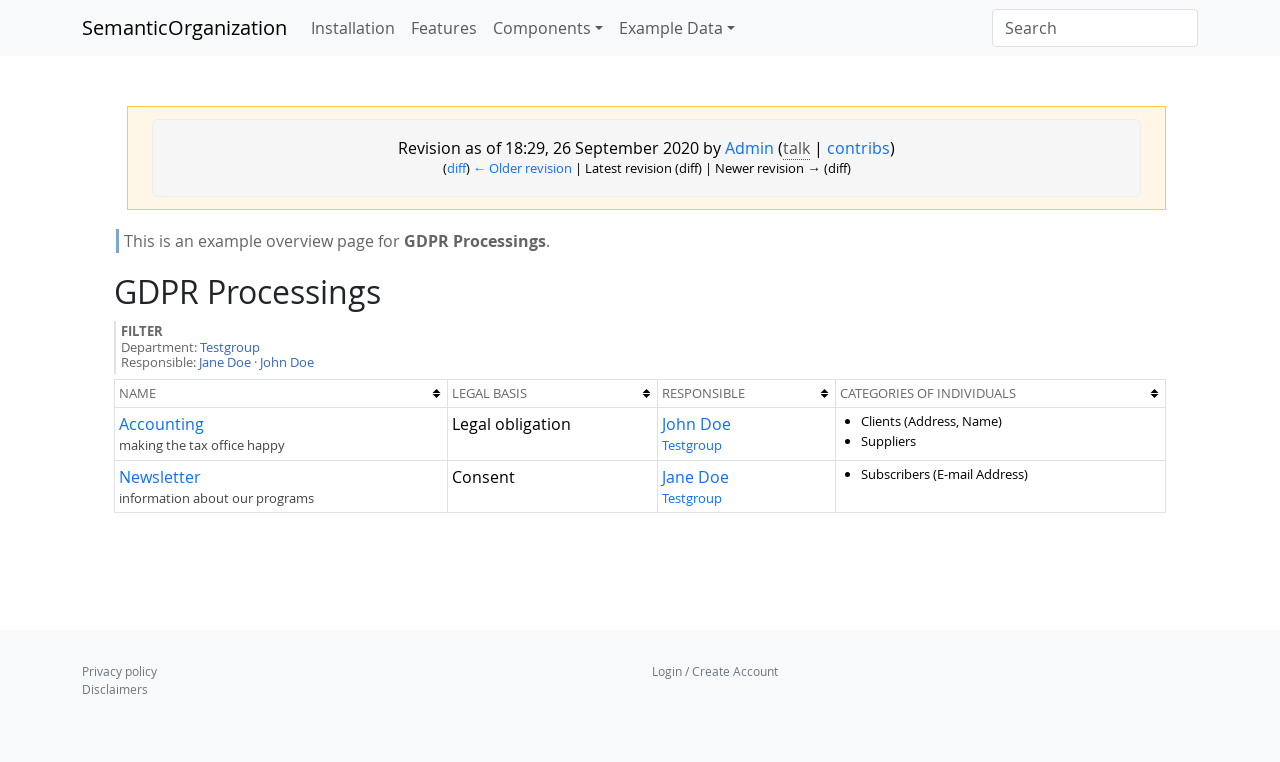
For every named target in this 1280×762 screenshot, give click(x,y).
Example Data (671, 28)
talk (796, 148)
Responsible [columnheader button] (703, 393)
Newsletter (160, 477)
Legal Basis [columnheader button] (489, 393)
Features (444, 28)
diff (456, 168)
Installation (353, 28)
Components (542, 28)
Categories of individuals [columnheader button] (928, 393)
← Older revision (522, 168)
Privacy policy (119, 671)
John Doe (287, 362)
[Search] (1095, 28)
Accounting (161, 424)
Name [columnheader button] (137, 393)
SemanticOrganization (184, 27)
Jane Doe (225, 362)
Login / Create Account (715, 671)
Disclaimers (115, 689)
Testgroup (230, 347)
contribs (858, 148)
